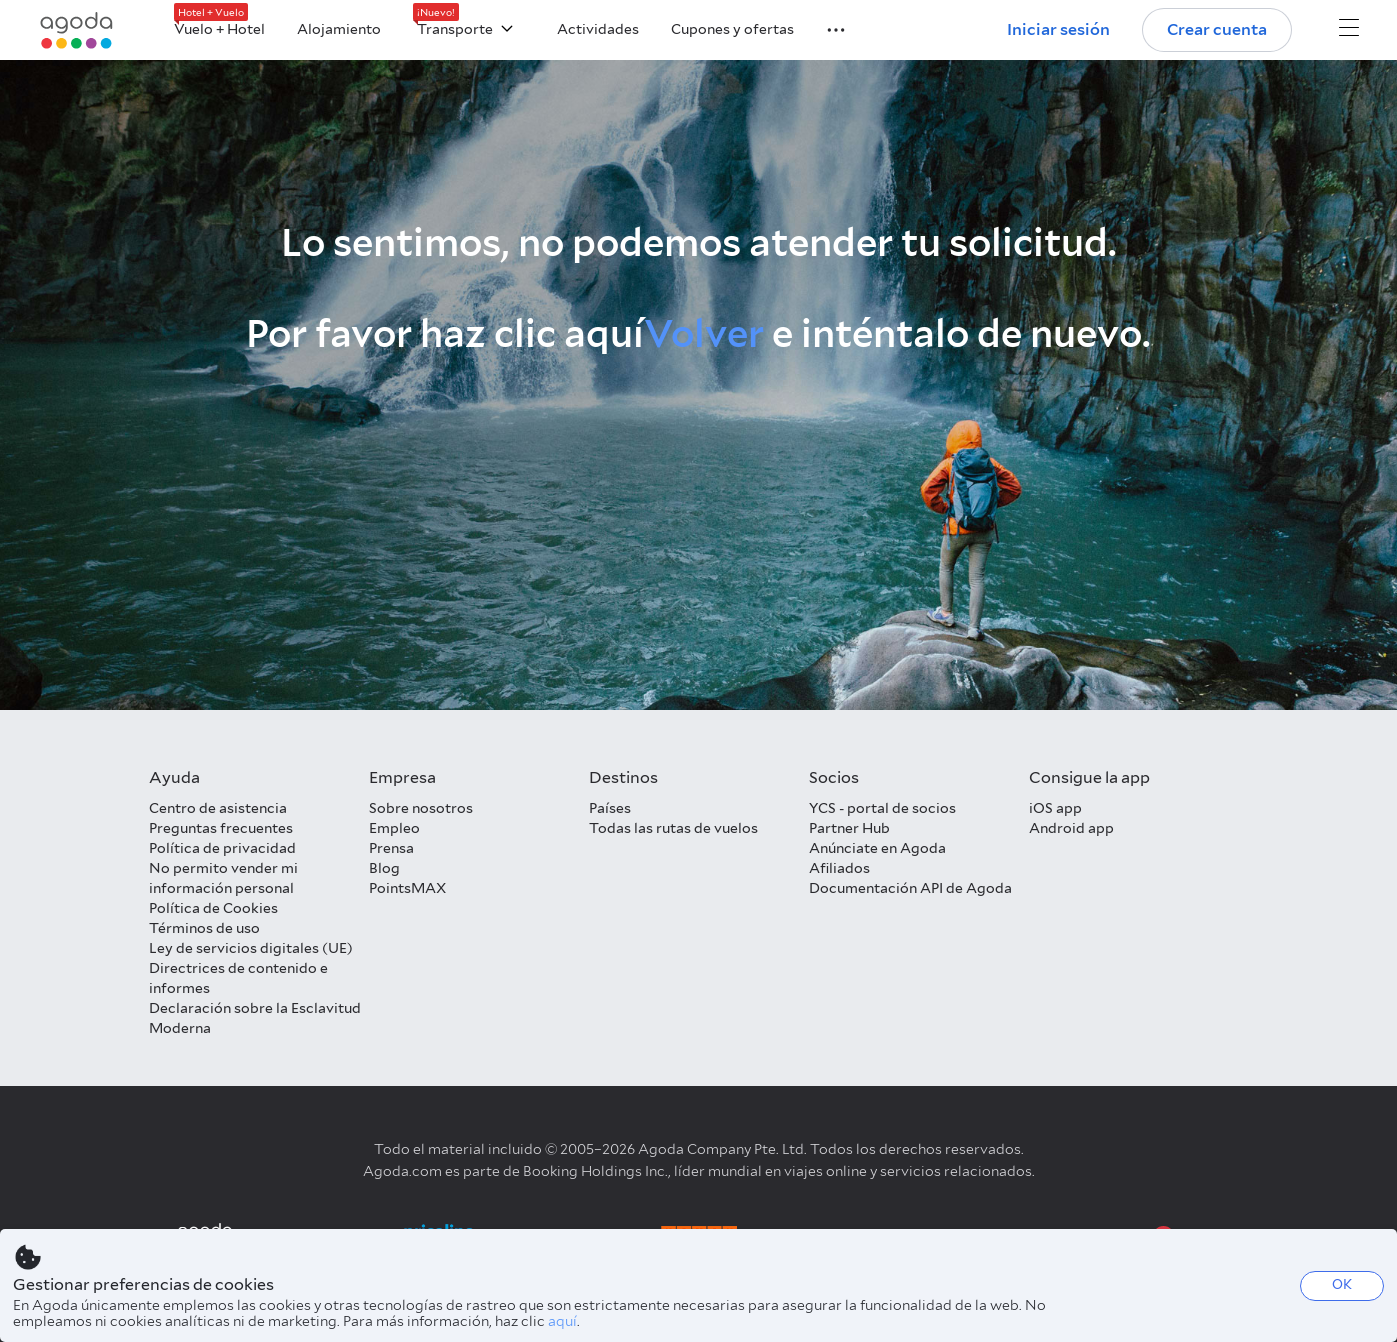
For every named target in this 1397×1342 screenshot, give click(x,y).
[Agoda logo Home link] (77, 30)
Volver (704, 333)
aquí (562, 1321)
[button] (824, 28)
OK (1342, 1284)
